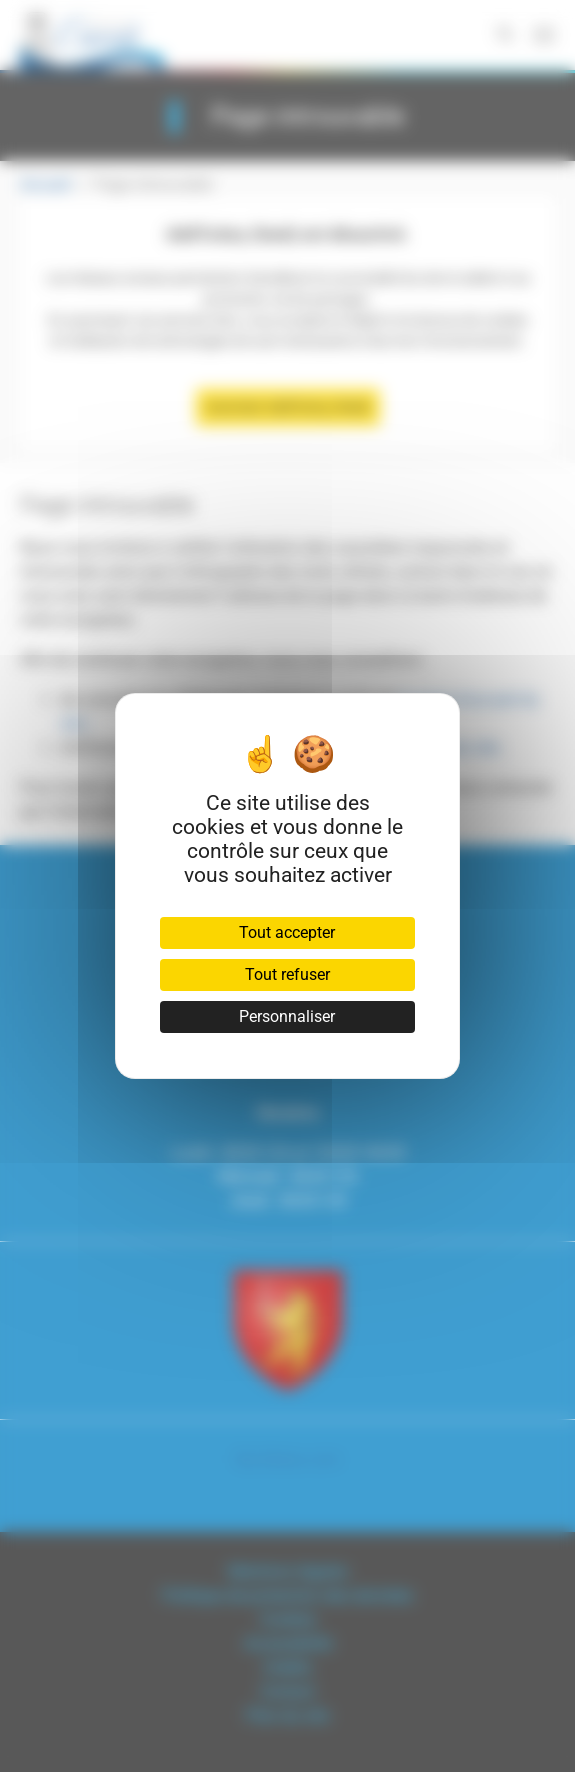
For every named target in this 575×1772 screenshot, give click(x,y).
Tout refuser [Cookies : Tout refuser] (287, 974)
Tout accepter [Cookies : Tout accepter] (287, 932)
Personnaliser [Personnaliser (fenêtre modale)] (287, 1016)
